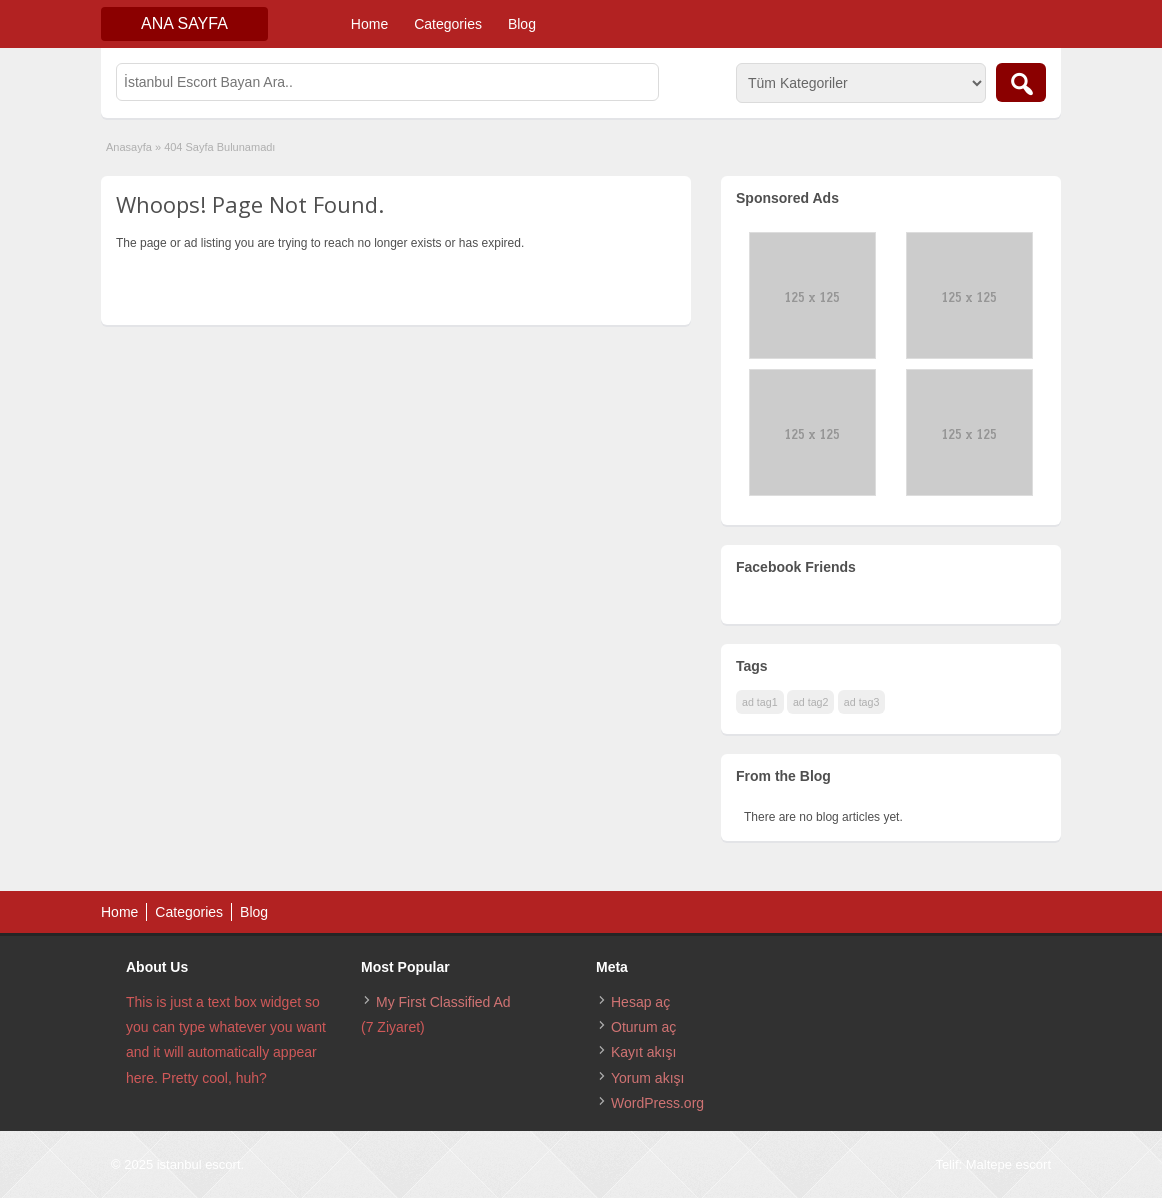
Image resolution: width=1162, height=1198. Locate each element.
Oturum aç (643, 1027)
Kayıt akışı (643, 1052)
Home (369, 24)
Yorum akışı (647, 1078)
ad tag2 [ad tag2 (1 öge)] (811, 702)
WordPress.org (657, 1103)
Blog (522, 24)
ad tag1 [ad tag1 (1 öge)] (760, 702)
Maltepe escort (1008, 1164)
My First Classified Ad (443, 1002)
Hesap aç (640, 1002)
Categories (448, 24)
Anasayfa (129, 147)
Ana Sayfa (184, 23)
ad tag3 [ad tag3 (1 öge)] (862, 702)
